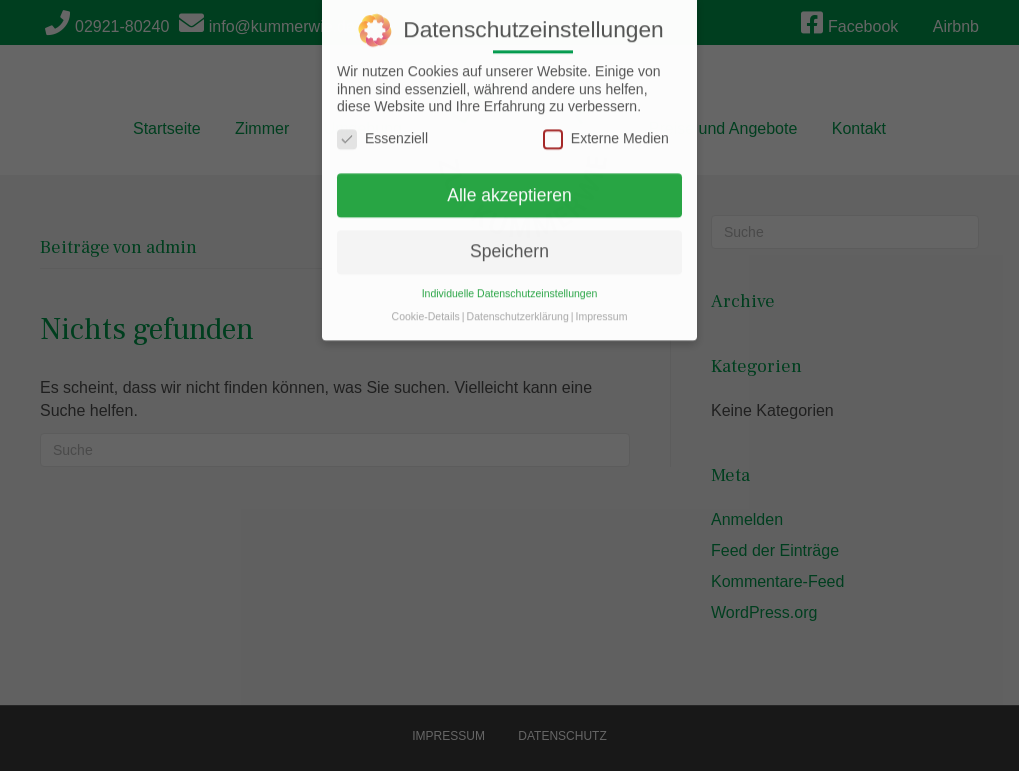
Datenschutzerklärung (518, 303)
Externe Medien (606, 125)
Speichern (509, 238)
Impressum (601, 303)
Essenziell (382, 125)
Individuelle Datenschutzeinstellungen (510, 280)
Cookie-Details (426, 303)
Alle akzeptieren (509, 182)
